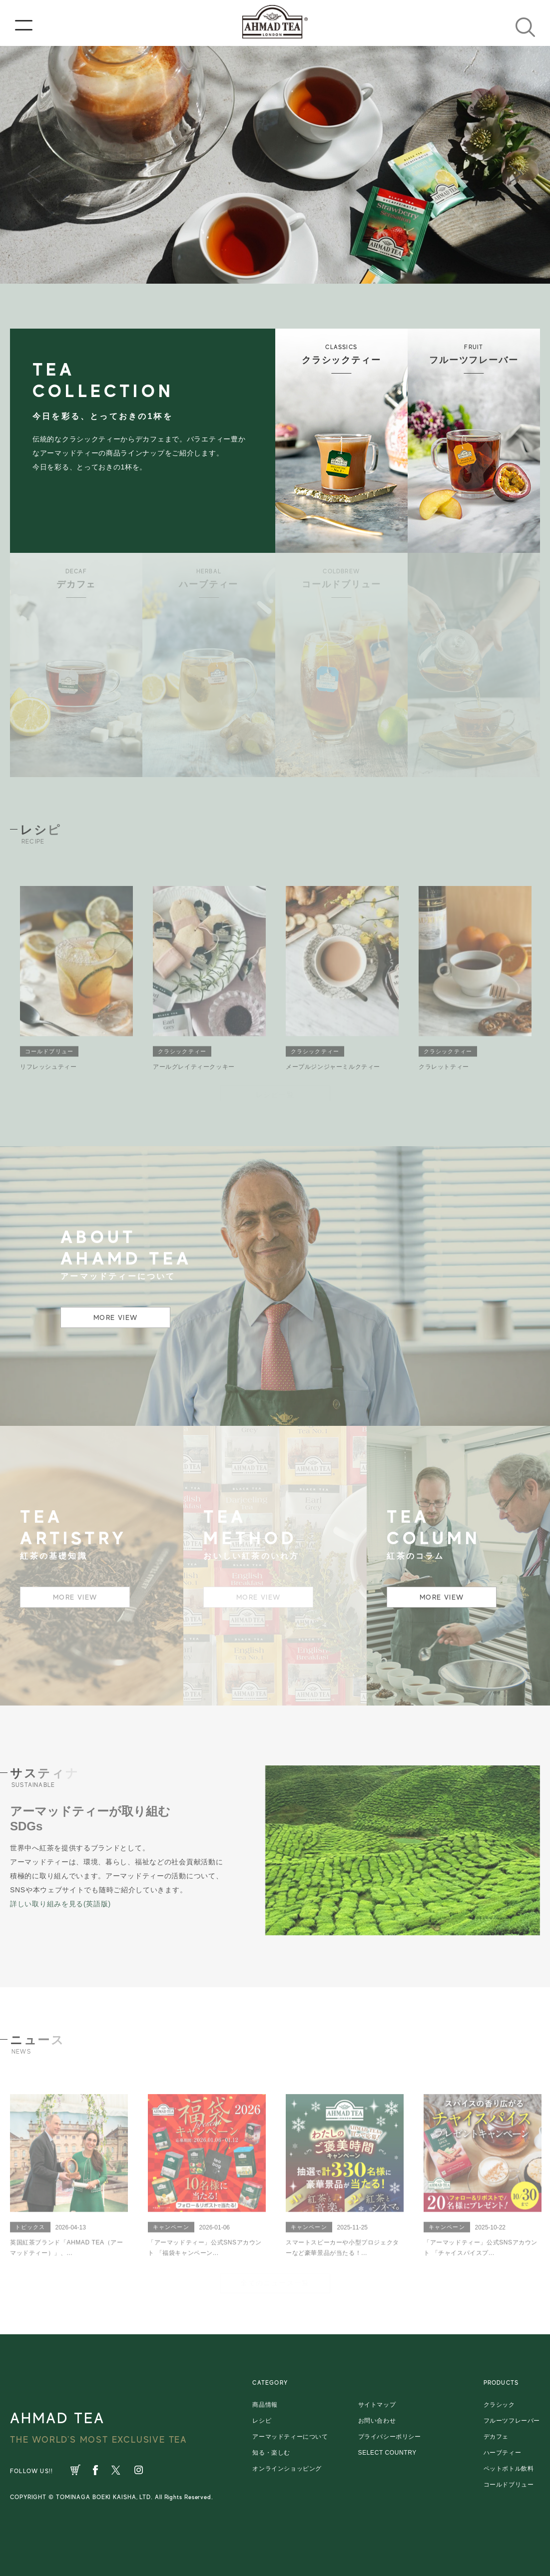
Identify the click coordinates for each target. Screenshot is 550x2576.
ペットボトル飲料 (509, 2468)
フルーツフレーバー (512, 2420)
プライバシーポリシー (389, 2436)
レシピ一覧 (275, 1094)
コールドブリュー (509, 2484)
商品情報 (264, 2404)
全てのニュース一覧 (275, 2282)
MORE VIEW (115, 1317)
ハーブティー (503, 2452)
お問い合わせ (377, 2420)
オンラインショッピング (287, 2468)
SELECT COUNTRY (387, 2452)
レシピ (261, 2420)
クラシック (499, 2404)
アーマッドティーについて (290, 2436)
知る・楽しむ (271, 2452)
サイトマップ (377, 2404)
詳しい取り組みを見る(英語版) (60, 1904)
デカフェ (496, 2436)
